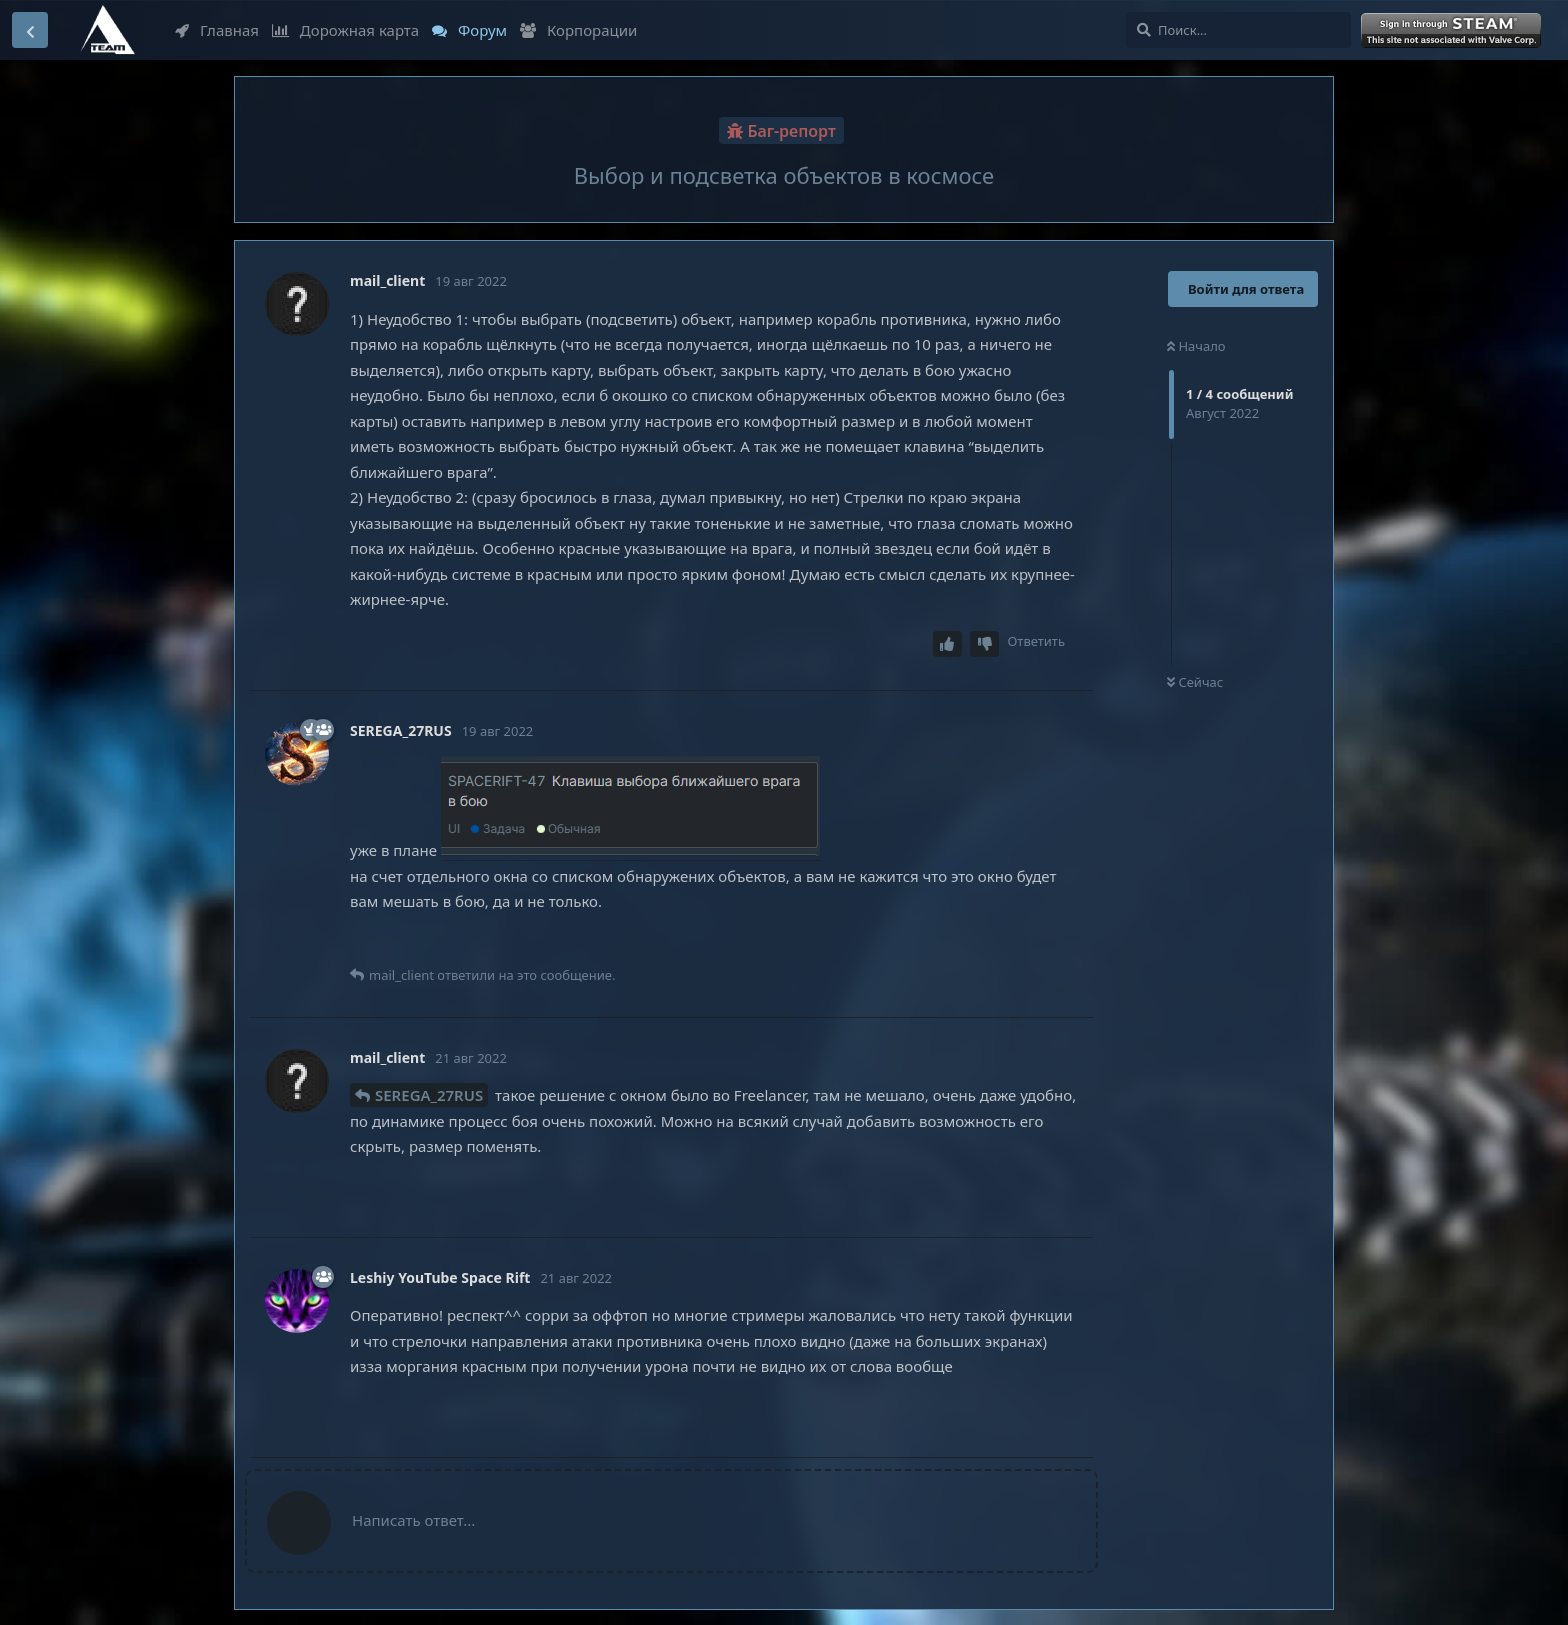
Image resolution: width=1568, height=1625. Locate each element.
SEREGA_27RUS (429, 1095)
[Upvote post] (948, 644)
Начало (1196, 346)
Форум (469, 30)
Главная (217, 30)
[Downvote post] (985, 644)
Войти (1453, 31)
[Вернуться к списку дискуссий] (30, 30)
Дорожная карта (345, 30)
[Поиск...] (1238, 30)
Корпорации (578, 30)
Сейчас (1195, 682)
